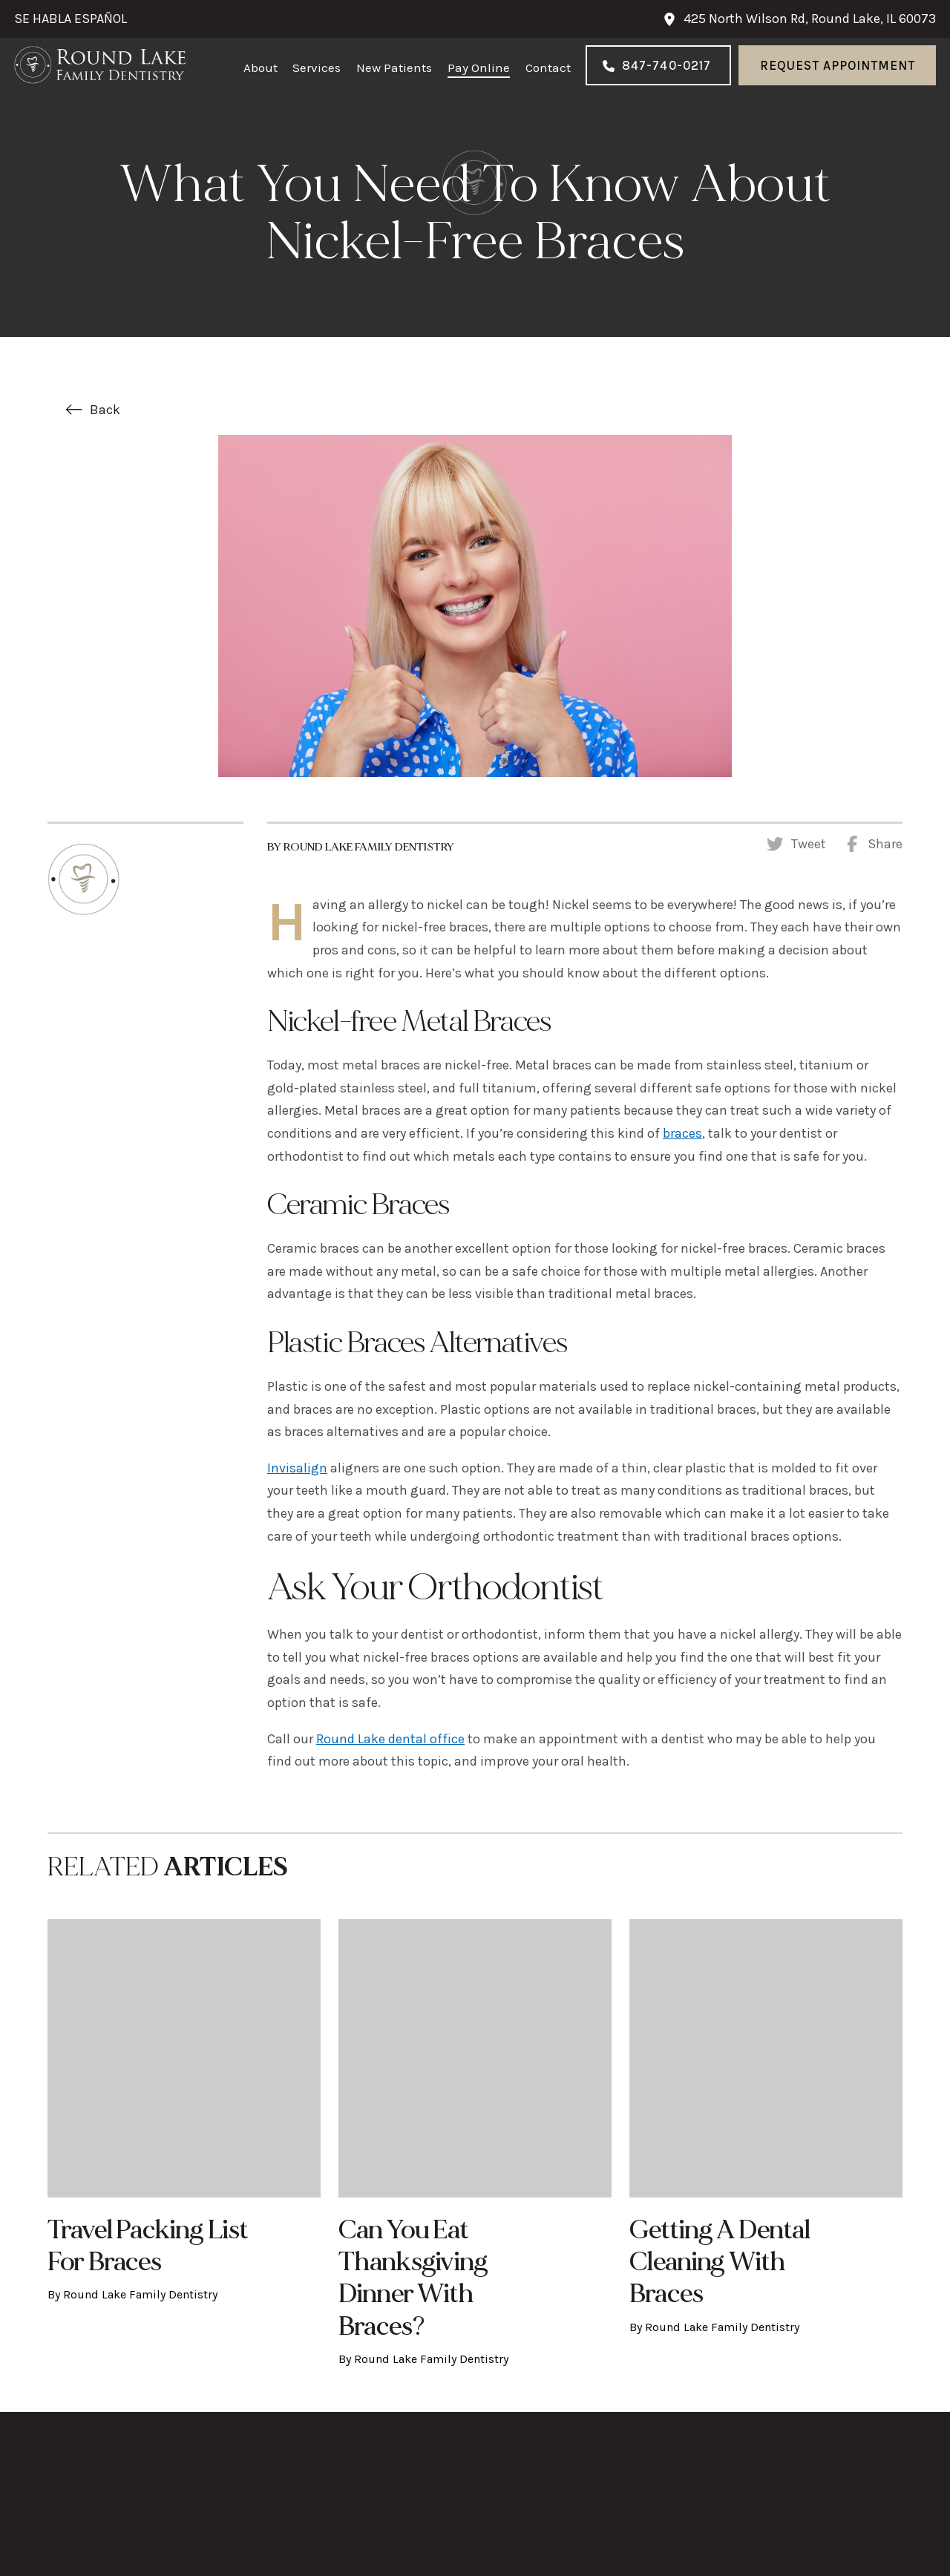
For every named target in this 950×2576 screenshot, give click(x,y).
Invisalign (297, 1468)
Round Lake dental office (390, 1739)
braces (682, 1133)
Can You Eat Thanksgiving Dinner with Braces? (413, 2278)
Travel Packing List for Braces (147, 2246)
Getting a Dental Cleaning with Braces (719, 2262)
